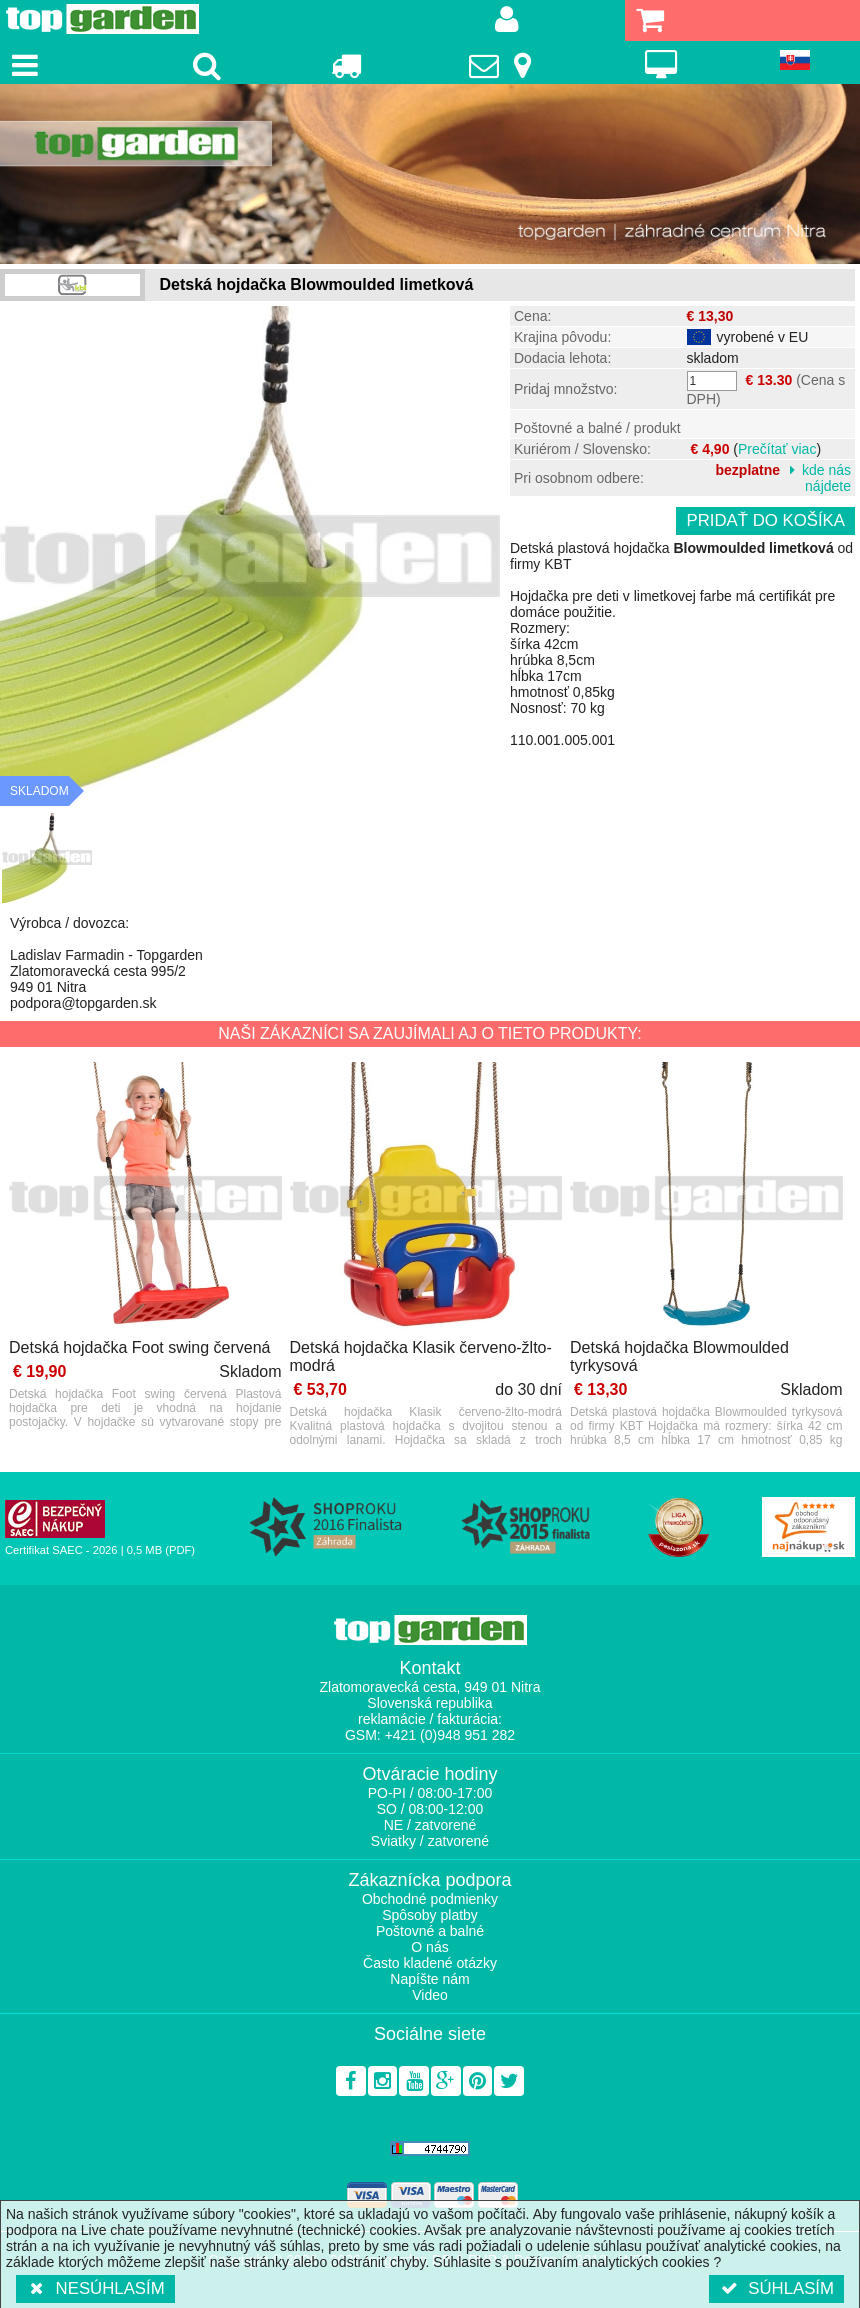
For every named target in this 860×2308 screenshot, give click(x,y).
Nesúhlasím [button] (95, 2288)
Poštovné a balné (430, 1931)
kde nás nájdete (826, 478)
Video (430, 1995)
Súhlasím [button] (776, 2288)
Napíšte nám (429, 1979)
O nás (429, 1947)
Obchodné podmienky (430, 1899)
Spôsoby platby (430, 1915)
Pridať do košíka (765, 520)
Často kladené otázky (430, 1963)
